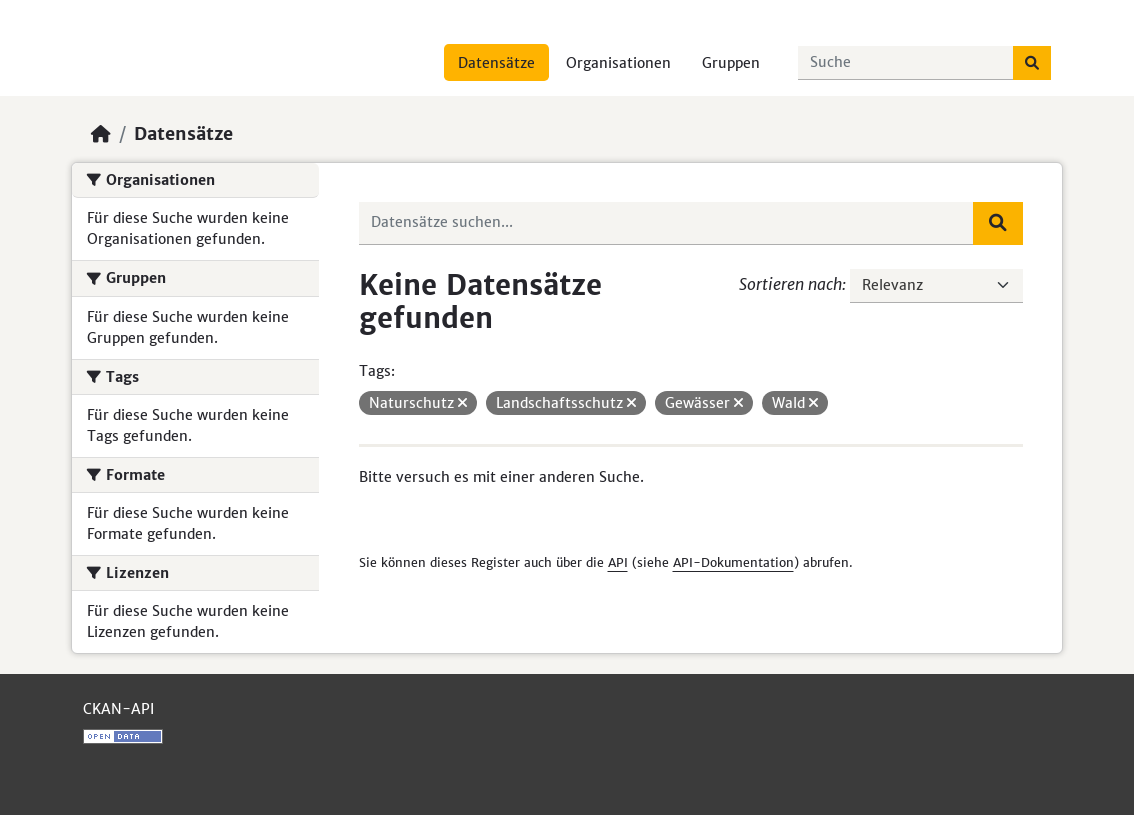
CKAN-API (118, 709)
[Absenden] (1032, 63)
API (618, 562)
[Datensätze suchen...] (906, 63)
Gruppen (731, 63)
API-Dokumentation (733, 562)
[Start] (101, 134)
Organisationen (618, 63)
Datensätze (496, 63)
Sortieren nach (790, 284)
